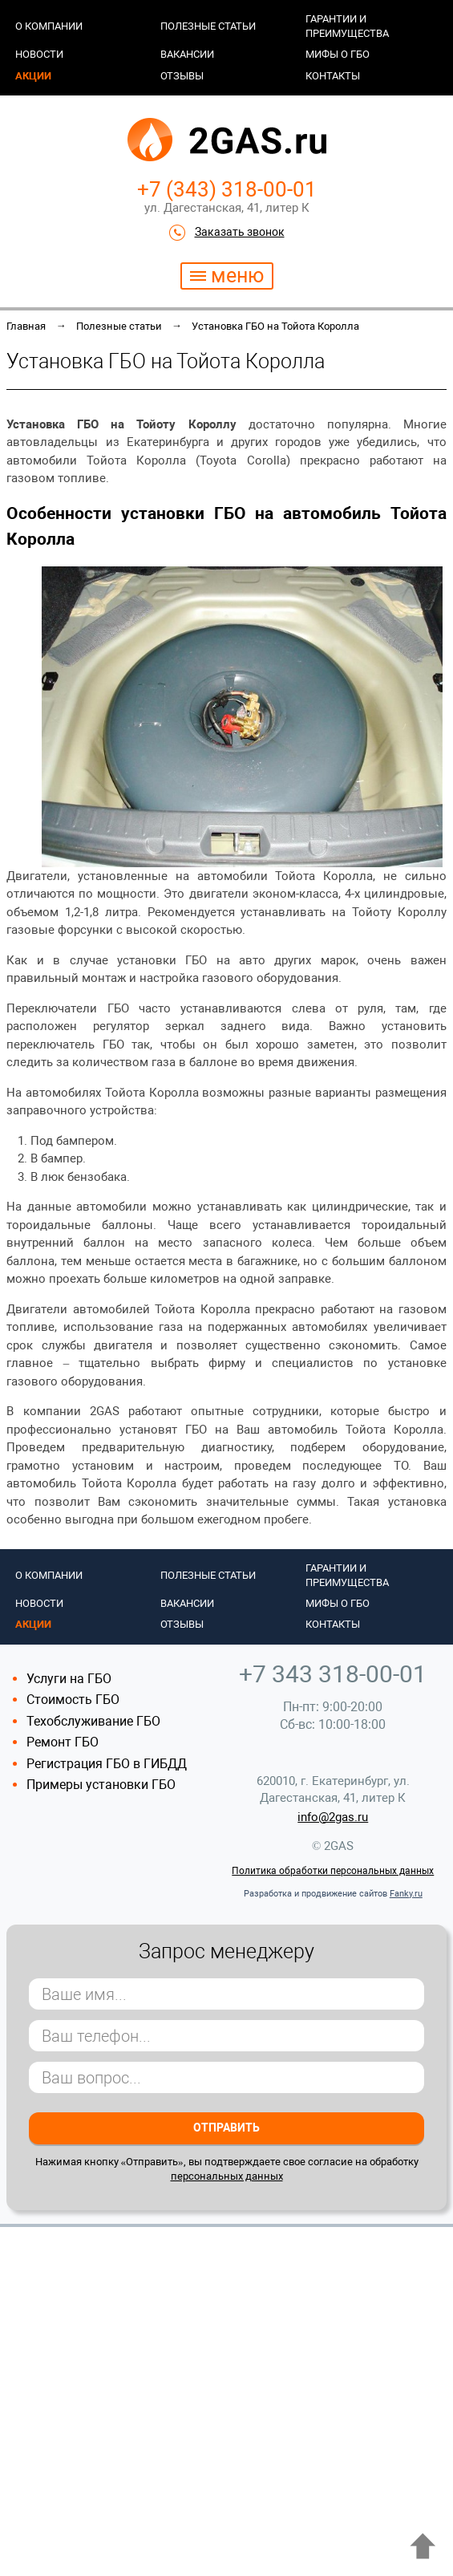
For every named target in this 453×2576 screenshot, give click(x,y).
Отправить (226, 2127)
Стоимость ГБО (72, 1699)
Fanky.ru (406, 1893)
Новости (39, 54)
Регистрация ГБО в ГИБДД (106, 1763)
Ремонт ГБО (62, 1742)
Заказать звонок (240, 231)
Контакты (332, 76)
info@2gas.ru (332, 1817)
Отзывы (182, 76)
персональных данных (227, 2176)
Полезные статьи (208, 26)
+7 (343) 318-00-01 (227, 189)
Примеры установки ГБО (101, 1784)
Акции (33, 76)
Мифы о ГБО (337, 54)
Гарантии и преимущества (347, 26)
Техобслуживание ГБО (93, 1721)
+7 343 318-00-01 (333, 1674)
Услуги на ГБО (68, 1678)
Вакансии (187, 54)
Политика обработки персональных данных (333, 1870)
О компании (49, 26)
